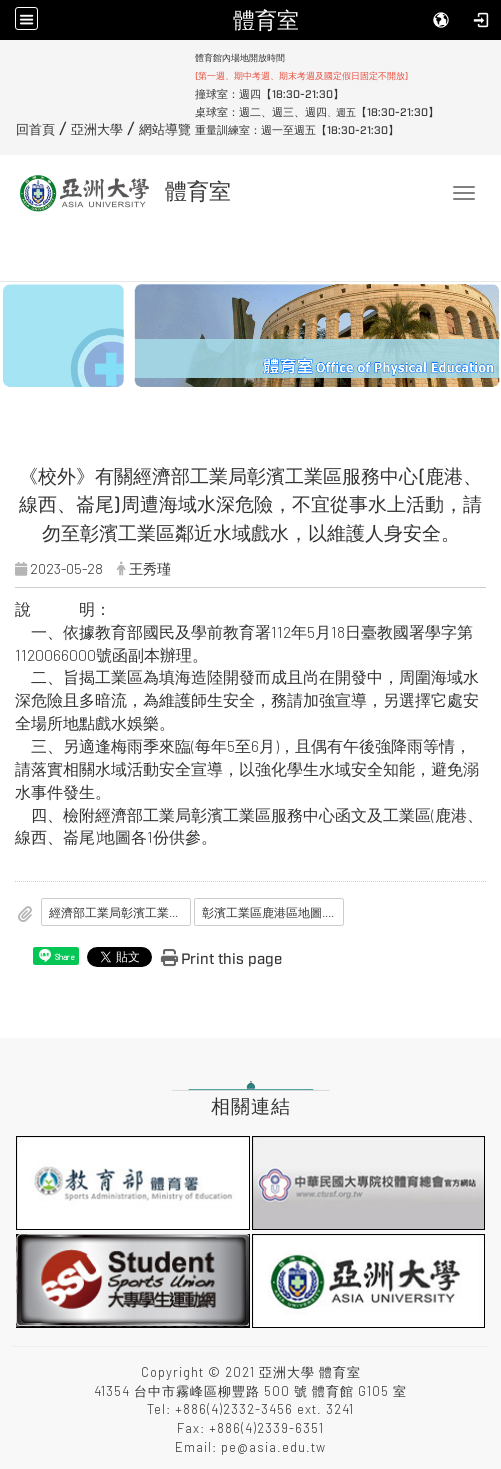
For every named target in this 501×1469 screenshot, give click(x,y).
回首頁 (35, 130)
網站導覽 (165, 130)
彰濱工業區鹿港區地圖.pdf (272, 912)
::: (8, 57)
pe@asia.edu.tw (273, 1447)
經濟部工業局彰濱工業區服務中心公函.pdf (120, 912)
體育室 (266, 20)
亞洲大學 (97, 130)
